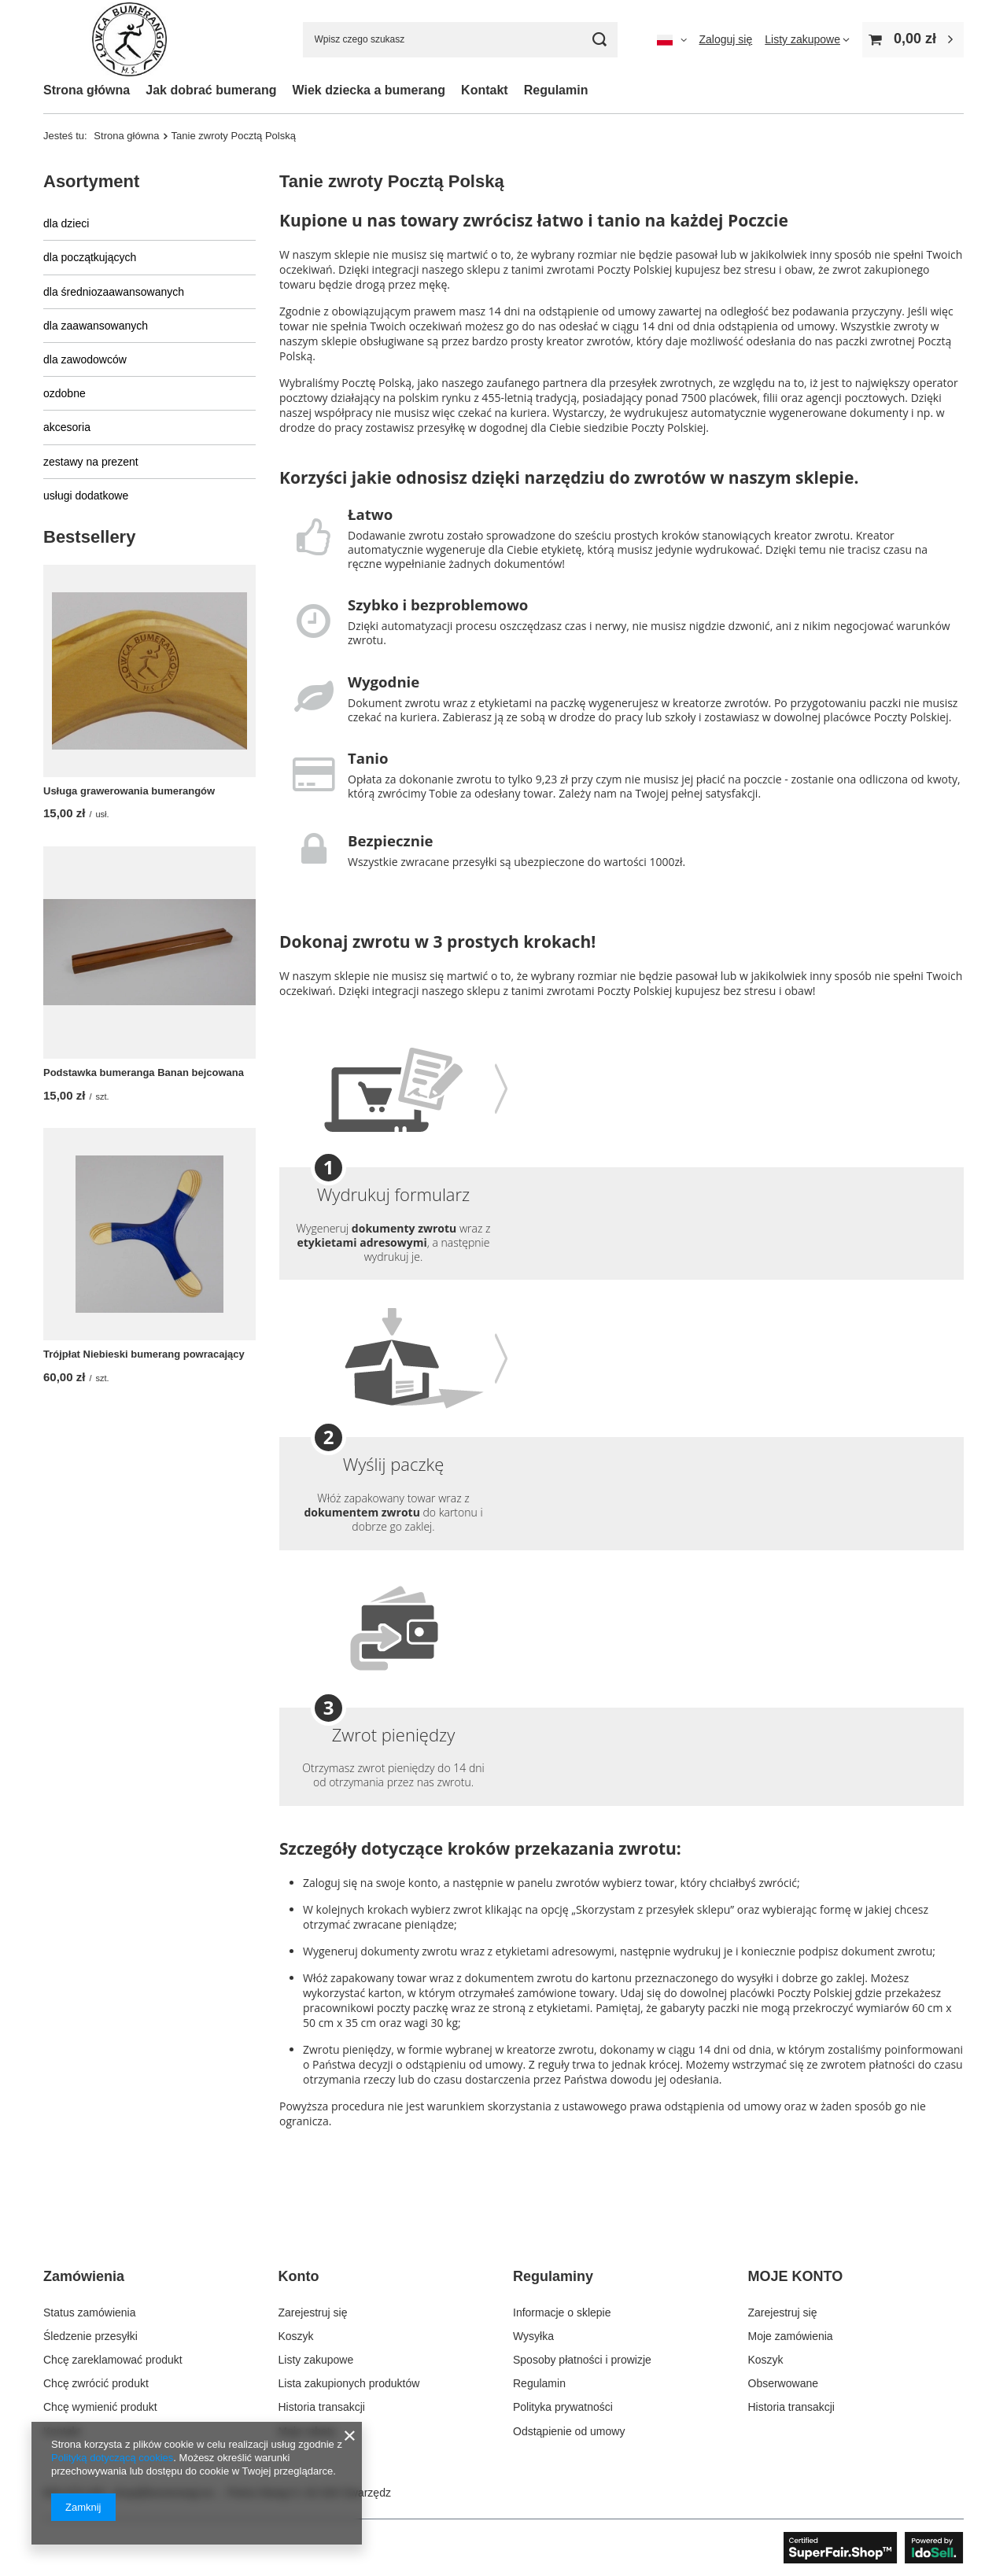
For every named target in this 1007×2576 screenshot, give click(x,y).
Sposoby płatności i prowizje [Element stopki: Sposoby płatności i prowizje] (582, 2359)
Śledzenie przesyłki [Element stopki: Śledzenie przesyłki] (90, 2336)
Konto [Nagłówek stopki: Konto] (298, 2276)
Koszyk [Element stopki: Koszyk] (296, 2336)
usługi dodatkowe (85, 495)
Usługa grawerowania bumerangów (129, 791)
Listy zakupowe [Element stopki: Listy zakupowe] (316, 2359)
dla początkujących (89, 257)
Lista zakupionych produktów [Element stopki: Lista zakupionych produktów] (349, 2383)
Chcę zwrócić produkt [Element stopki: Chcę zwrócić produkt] (96, 2383)
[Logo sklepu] (129, 39)
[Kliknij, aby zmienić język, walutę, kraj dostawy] (672, 39)
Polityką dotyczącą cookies (112, 2458)
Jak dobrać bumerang (211, 90)
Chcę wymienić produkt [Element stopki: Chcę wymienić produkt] (100, 2407)
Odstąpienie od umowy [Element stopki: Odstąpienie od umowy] (569, 2431)
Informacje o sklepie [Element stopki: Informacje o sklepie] (562, 2312)
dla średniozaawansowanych (113, 292)
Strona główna (86, 90)
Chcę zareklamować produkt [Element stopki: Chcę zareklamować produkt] (113, 2359)
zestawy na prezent (90, 461)
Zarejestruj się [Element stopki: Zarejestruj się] (313, 2312)
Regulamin (556, 90)
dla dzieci (66, 223)
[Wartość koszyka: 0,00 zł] (913, 39)
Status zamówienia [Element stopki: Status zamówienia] (89, 2312)
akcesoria (66, 427)
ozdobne (64, 393)
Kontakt (484, 90)
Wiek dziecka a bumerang (369, 90)
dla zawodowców (85, 359)
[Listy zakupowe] (807, 39)
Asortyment (91, 181)
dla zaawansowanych (95, 325)
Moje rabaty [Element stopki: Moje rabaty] (307, 2431)
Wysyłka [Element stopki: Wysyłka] (533, 2336)
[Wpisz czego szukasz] (460, 39)
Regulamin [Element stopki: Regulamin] (539, 2383)
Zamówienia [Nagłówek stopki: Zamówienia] (83, 2276)
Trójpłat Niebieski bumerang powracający (144, 1354)
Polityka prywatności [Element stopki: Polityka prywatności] (563, 2407)
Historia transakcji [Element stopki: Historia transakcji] (321, 2407)
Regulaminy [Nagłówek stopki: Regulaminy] (553, 2276)
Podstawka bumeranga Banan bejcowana (143, 1072)
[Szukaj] (600, 39)
